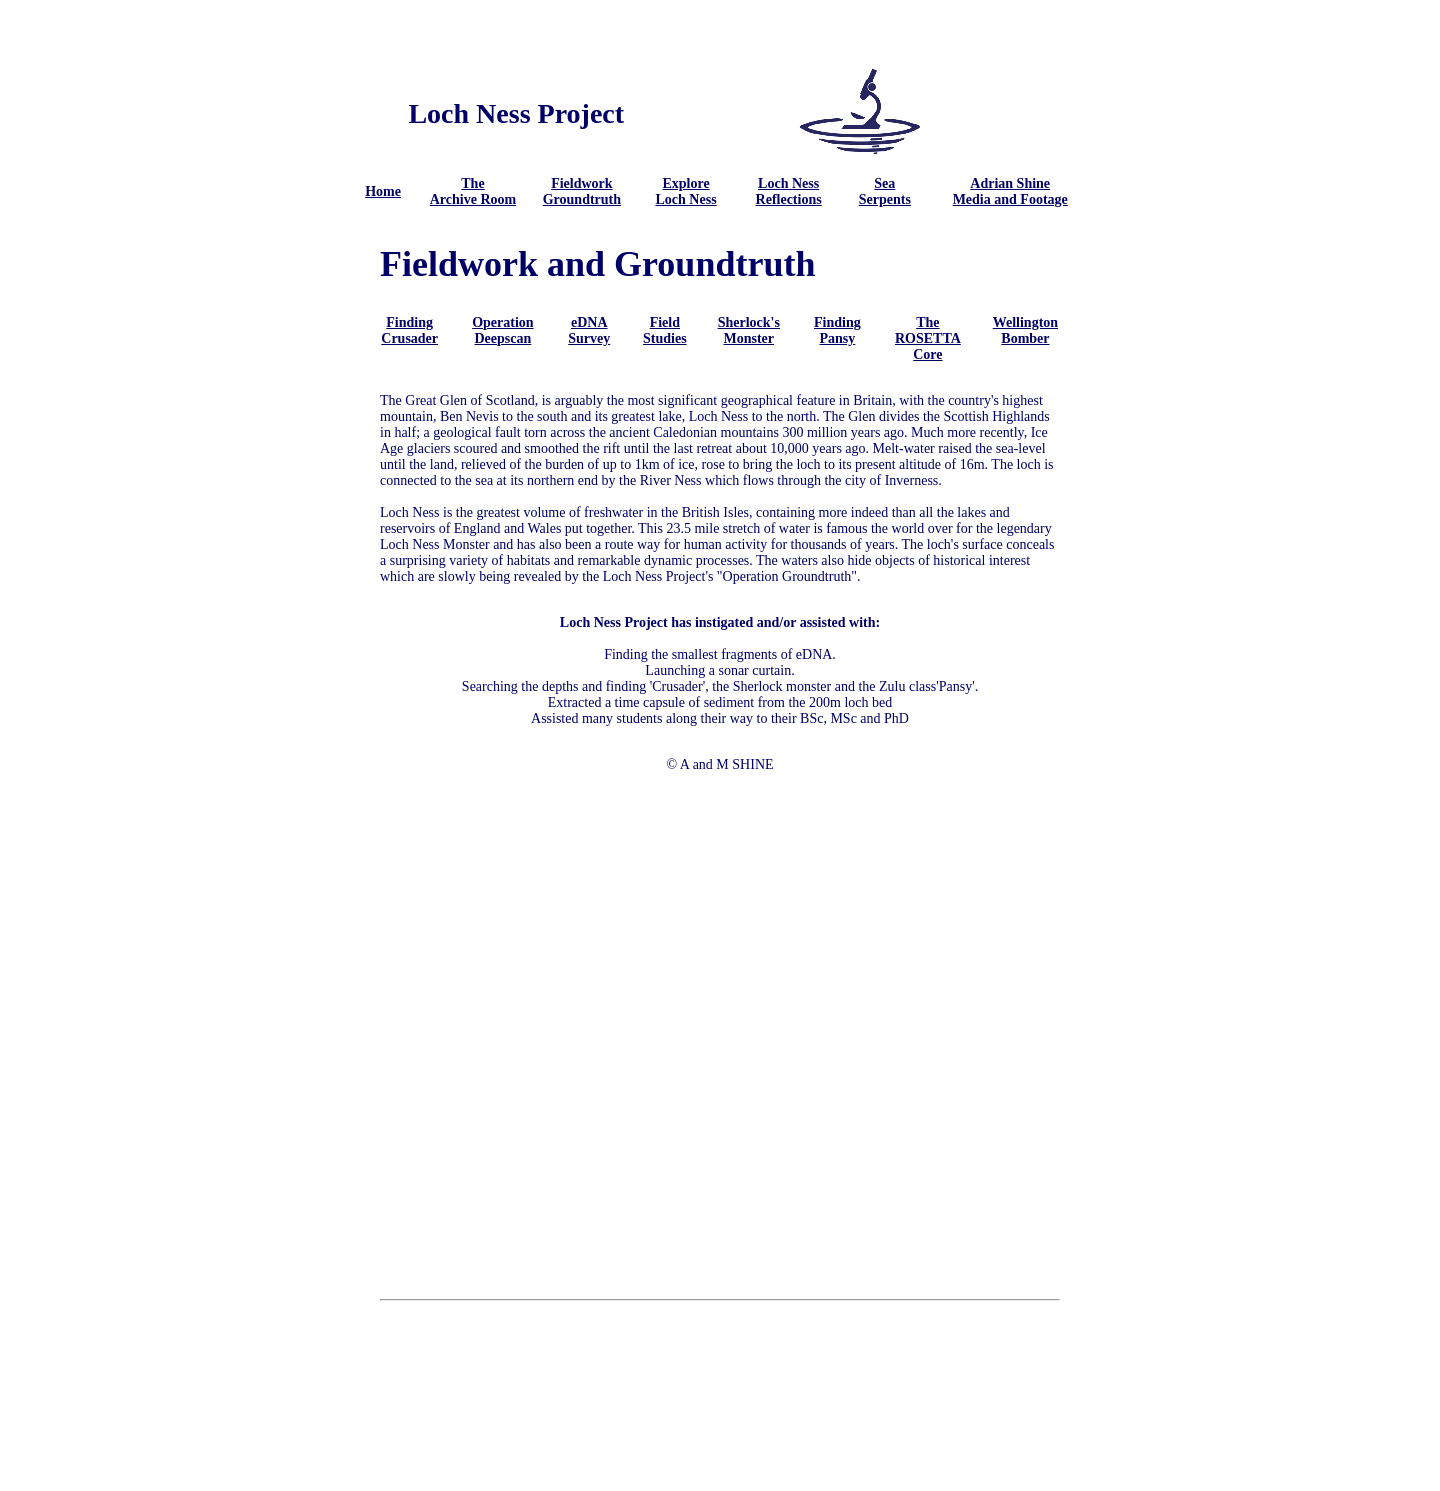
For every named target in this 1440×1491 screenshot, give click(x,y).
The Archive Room (473, 191)
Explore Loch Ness (686, 191)
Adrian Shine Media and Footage (1010, 191)
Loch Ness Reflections (789, 191)
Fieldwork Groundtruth (582, 191)
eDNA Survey (589, 330)
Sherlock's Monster (749, 330)
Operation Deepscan (502, 330)
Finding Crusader (409, 330)
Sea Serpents (885, 191)
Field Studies (665, 330)
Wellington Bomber (1025, 330)
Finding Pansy (837, 330)
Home (383, 191)
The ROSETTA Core (928, 338)
